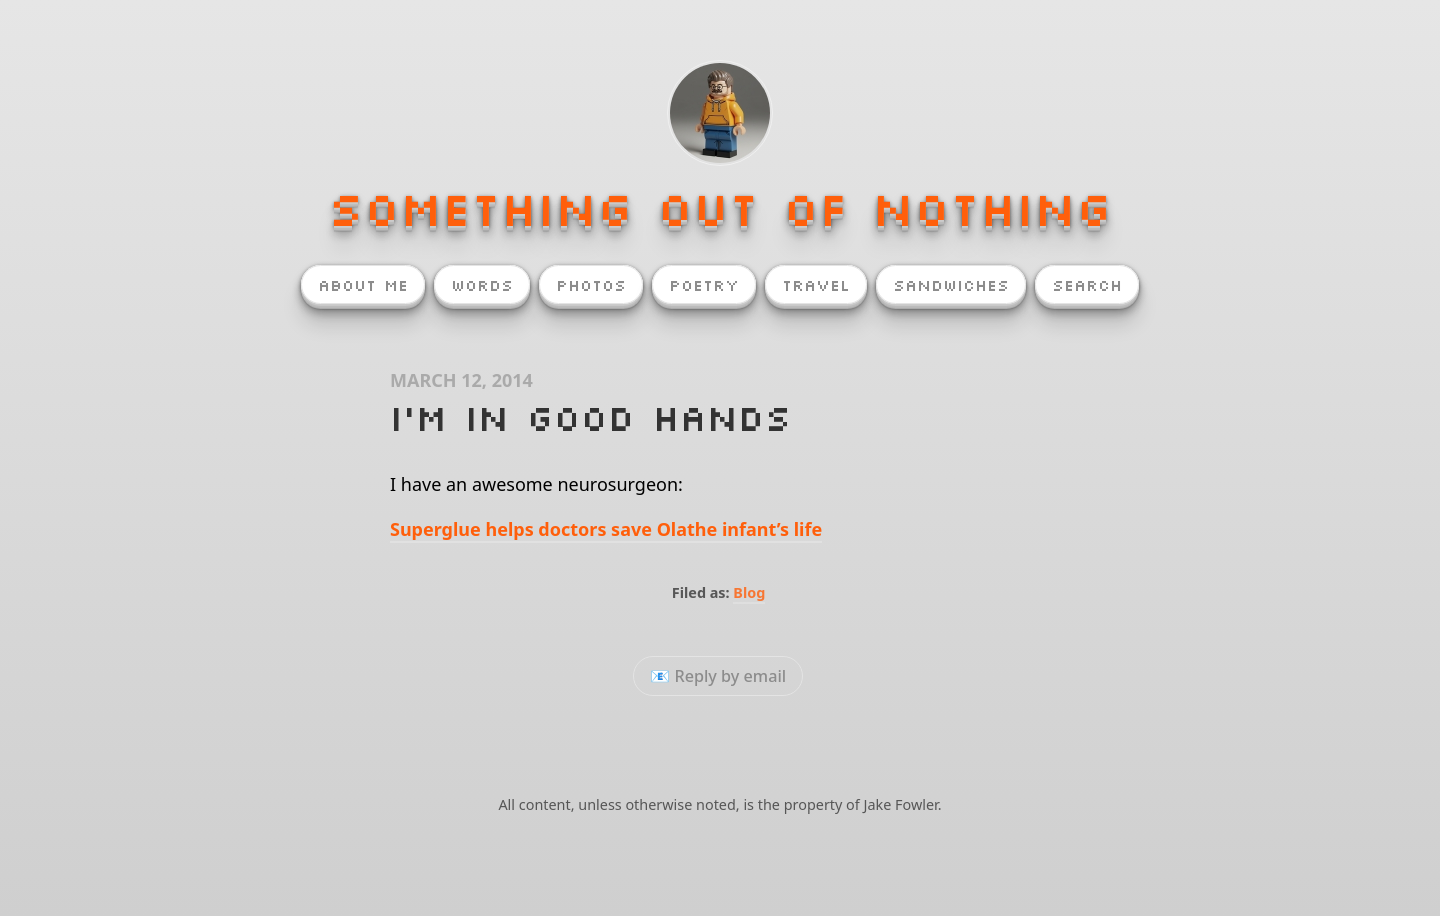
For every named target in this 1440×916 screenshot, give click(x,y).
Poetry (704, 284)
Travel (816, 284)
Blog (749, 592)
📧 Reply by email (718, 676)
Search (1087, 284)
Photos (591, 284)
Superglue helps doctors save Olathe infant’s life (606, 529)
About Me (363, 284)
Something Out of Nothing (720, 207)
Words (482, 284)
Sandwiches (951, 284)
